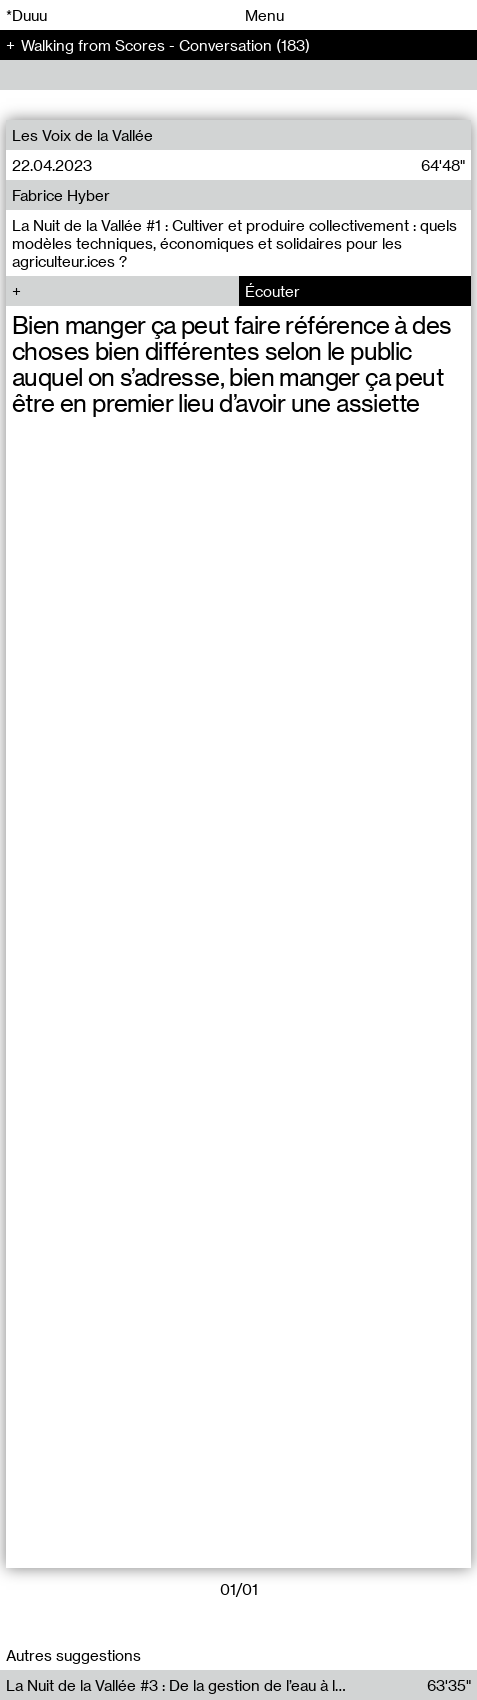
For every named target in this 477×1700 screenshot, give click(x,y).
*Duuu (26, 15)
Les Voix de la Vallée (82, 135)
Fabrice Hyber (61, 195)
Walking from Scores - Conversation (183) (165, 45)
